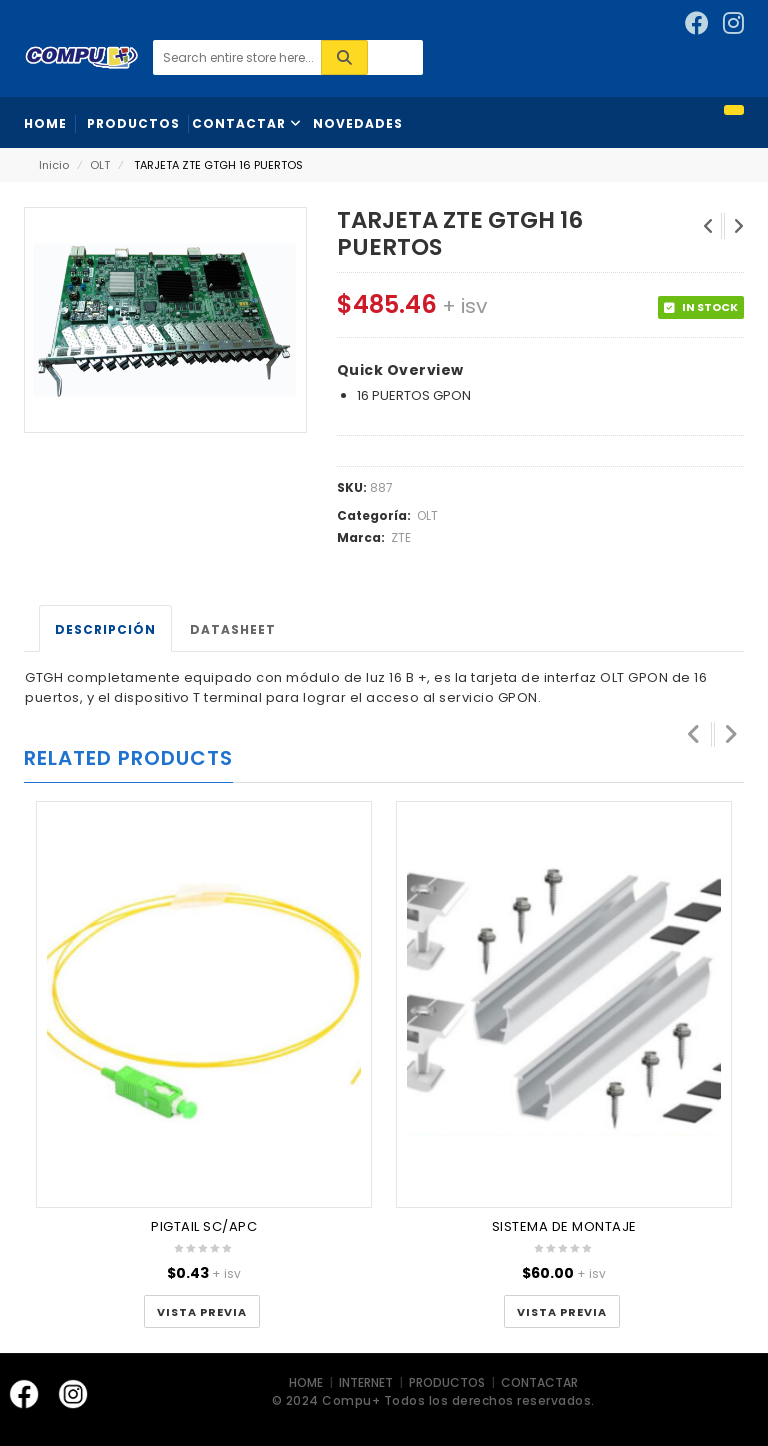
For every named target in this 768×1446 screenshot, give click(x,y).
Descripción (105, 629)
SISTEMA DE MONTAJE (564, 1226)
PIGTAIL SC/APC (204, 1226)
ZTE (401, 537)
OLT (100, 165)
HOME (307, 1382)
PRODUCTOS (447, 1382)
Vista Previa (202, 1312)
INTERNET (367, 1382)
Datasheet (233, 629)
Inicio (54, 165)
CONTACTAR (539, 1382)
